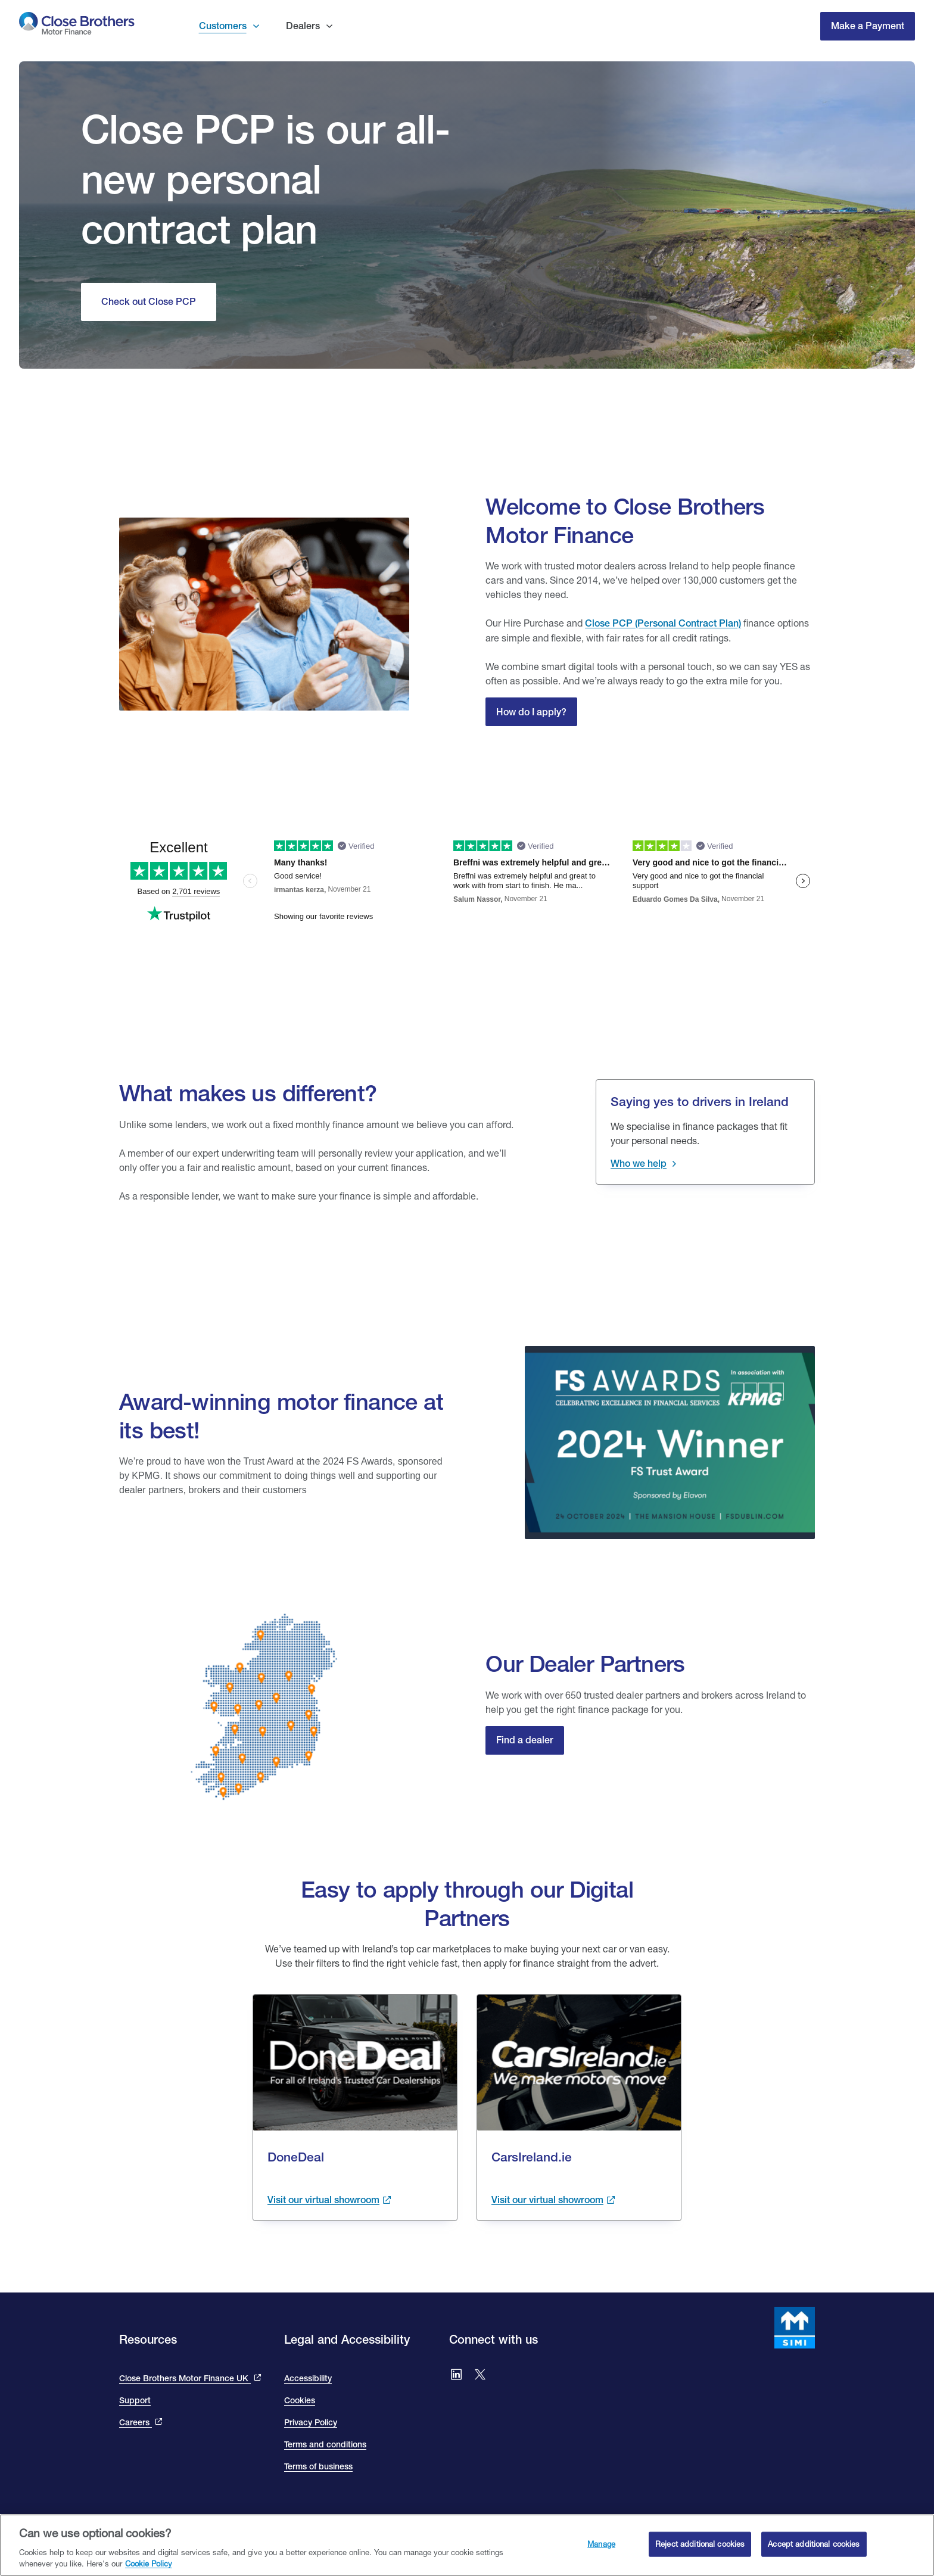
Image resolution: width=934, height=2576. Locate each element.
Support (135, 2400)
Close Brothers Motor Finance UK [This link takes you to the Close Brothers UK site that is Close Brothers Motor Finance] (185, 2378)
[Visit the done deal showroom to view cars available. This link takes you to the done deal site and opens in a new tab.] (329, 2200)
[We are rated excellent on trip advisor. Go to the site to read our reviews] (467, 852)
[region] (467, 2545)
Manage (601, 2544)
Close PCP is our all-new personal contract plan (265, 179)
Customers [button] (223, 26)
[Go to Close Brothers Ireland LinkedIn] (456, 2376)
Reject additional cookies (700, 2544)
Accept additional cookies (814, 2544)
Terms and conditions (325, 2444)
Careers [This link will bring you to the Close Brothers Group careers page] (135, 2422)
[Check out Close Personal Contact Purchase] (148, 302)
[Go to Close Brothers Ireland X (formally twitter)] (480, 2376)
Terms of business (318, 2466)
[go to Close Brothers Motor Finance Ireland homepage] (77, 26)
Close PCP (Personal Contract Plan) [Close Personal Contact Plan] (663, 623)
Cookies (299, 2400)
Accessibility (308, 2378)
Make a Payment (867, 26)
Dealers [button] (303, 26)
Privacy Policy (310, 2422)
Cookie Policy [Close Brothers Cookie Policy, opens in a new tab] (148, 2563)
